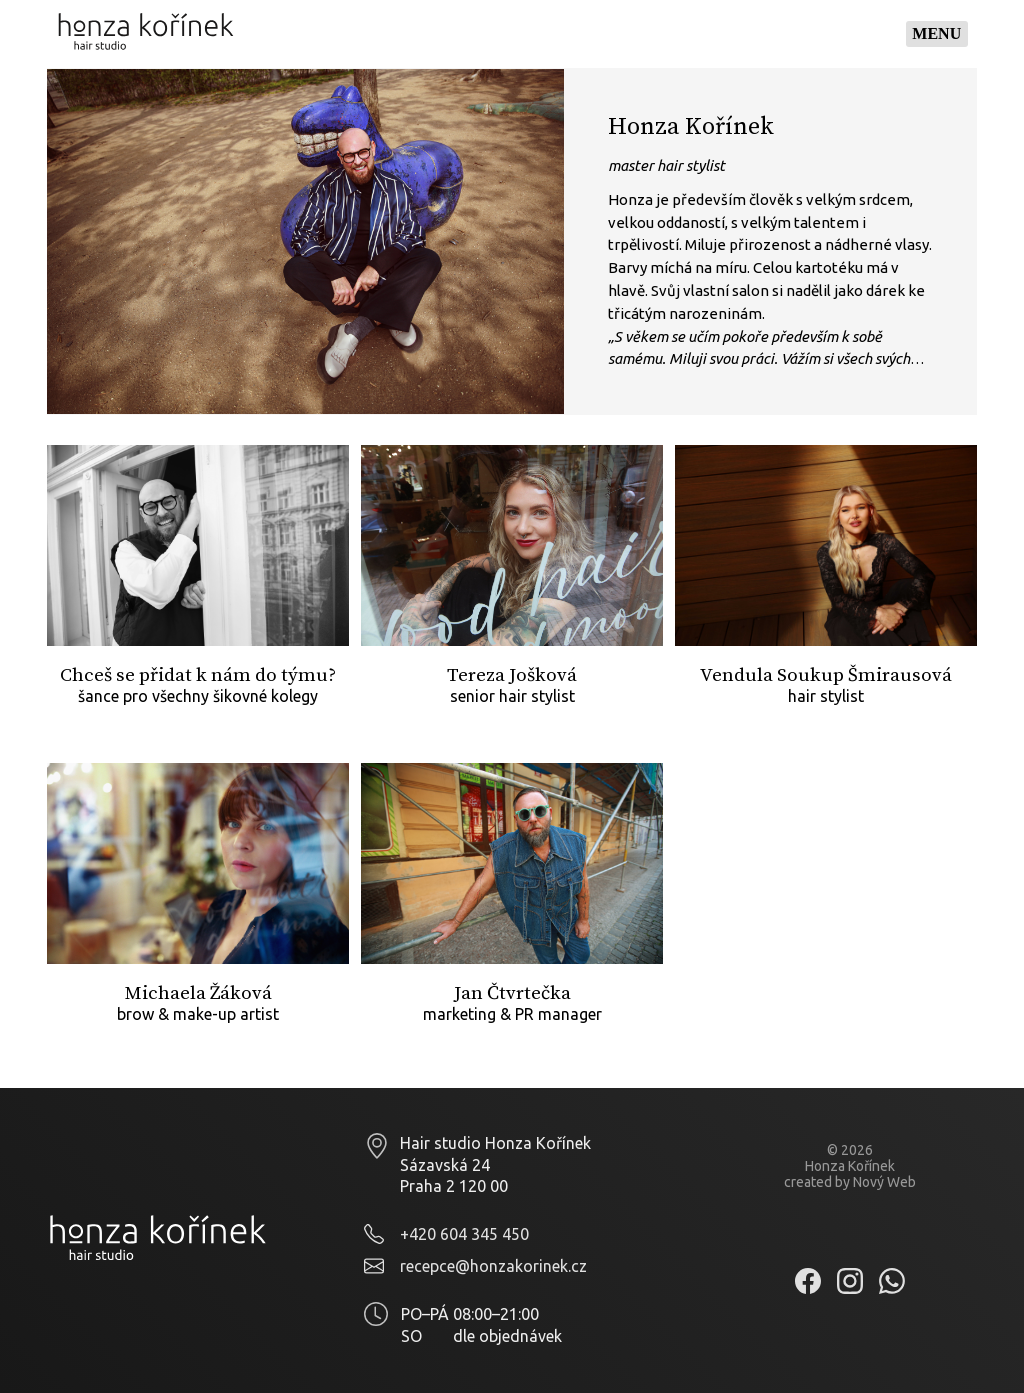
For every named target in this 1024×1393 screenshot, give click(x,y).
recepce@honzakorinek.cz (493, 1266)
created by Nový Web (850, 1182)
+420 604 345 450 (464, 1234)
